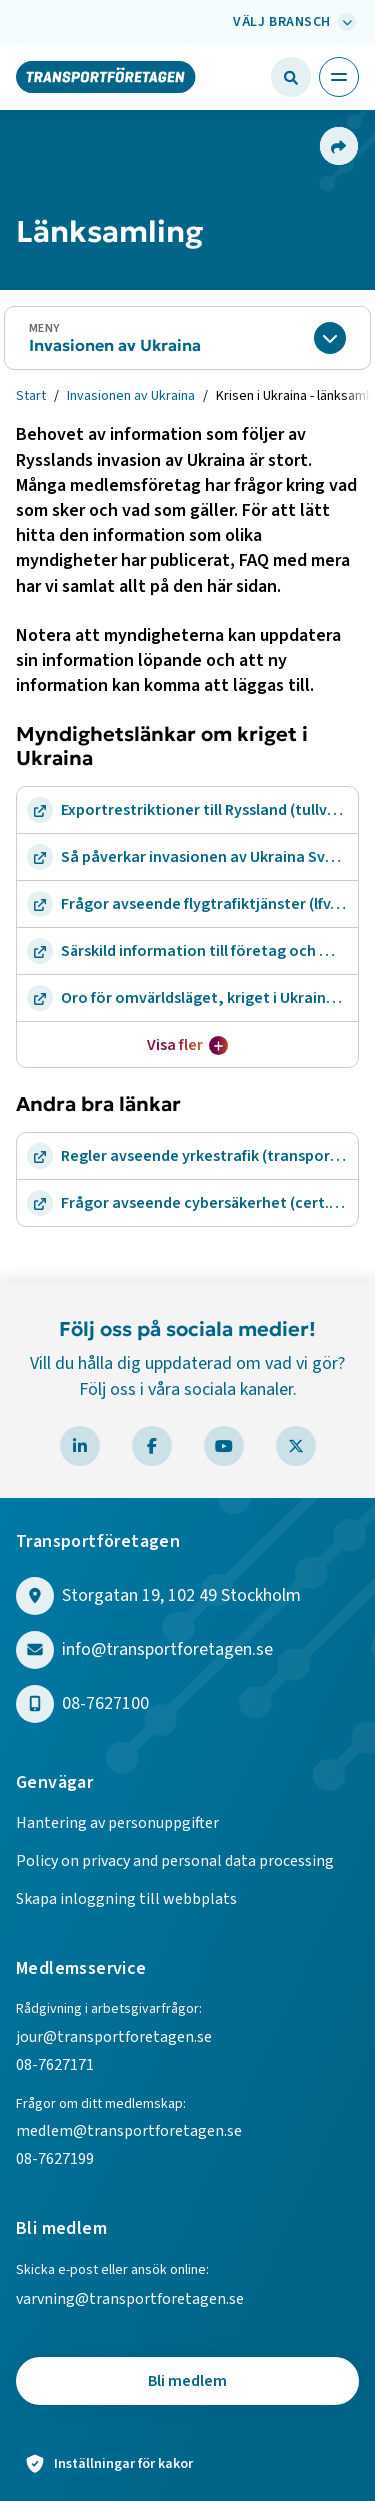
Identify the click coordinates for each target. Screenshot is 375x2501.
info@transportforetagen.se (167, 1650)
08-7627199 (56, 2159)
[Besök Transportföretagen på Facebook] (152, 1446)
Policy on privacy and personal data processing (175, 1861)
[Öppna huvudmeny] (339, 77)
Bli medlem (187, 2381)
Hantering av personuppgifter (117, 1823)
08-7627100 (105, 1704)
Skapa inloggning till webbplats (126, 1899)
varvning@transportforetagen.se (130, 2299)
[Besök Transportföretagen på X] (296, 1446)
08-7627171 (55, 2065)
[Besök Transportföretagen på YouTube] (224, 1446)
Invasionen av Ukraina (115, 345)
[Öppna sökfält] (291, 77)
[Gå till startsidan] (106, 76)
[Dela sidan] (338, 146)
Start (31, 396)
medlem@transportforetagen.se (129, 2131)
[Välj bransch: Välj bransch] (292, 22)
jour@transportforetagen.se (114, 2037)
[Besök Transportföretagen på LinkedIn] (80, 1446)
